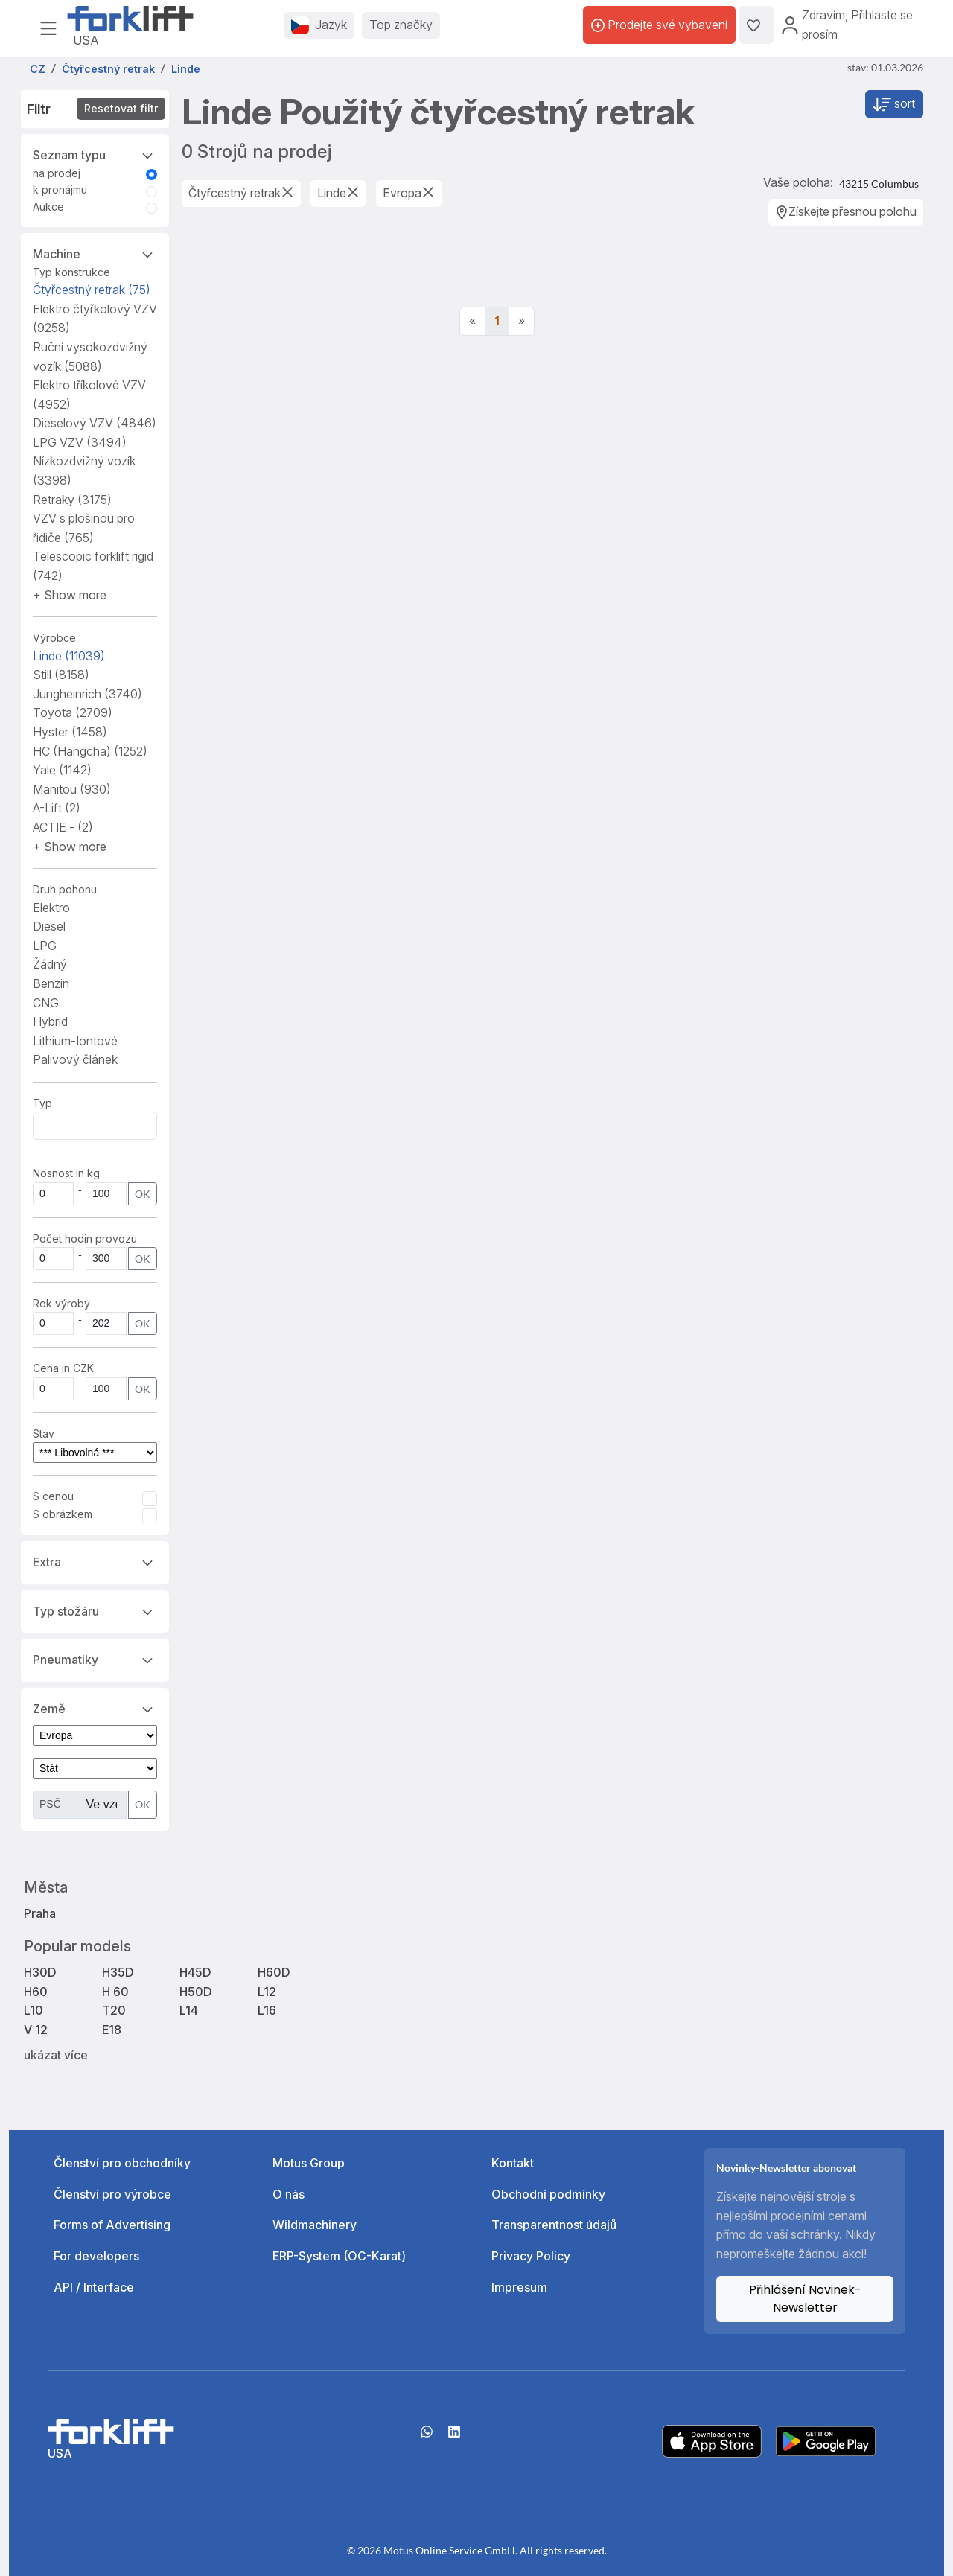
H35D (118, 1972)
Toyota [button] (72, 712)
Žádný (50, 964)
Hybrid (50, 1021)
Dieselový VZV (94, 422)
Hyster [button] (70, 731)
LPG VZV (80, 442)
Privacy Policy (530, 2255)
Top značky (401, 24)
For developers (96, 2255)
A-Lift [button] (56, 807)
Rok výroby (61, 1303)
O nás (288, 2194)
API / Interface (94, 2287)
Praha (40, 1913)
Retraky (72, 499)
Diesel (49, 926)
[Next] (522, 322)
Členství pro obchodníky (122, 2162)
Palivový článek (75, 1059)
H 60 (115, 1991)
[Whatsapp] (426, 2436)
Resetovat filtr (121, 108)
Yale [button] (62, 769)
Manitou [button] (72, 789)
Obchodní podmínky (548, 2194)
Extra (95, 1561)
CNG (46, 1002)
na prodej (56, 173)
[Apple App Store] (712, 2439)
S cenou (53, 1496)
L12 (267, 1991)
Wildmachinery (314, 2224)
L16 (267, 2010)
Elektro (51, 907)
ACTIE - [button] (63, 827)
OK (142, 1193)
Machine (95, 253)
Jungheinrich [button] (87, 693)
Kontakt (512, 2162)
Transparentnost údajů (553, 2224)
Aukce (48, 206)
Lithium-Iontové (75, 1040)
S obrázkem (62, 1514)
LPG (45, 945)
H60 (36, 1991)
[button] (69, 594)
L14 (188, 2010)
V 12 (36, 2029)
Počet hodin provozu (85, 1238)
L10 (33, 2010)
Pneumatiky (95, 1659)
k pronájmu (60, 189)
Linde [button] (69, 655)
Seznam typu (95, 154)
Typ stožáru (95, 1610)
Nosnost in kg (66, 1173)
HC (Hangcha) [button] (90, 751)
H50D (195, 1991)
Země (95, 1708)
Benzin (51, 983)
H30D (40, 1972)
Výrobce (54, 637)
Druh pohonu (65, 889)
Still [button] (61, 674)
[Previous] (472, 322)
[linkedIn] (454, 2436)
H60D (274, 1972)
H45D (195, 1972)
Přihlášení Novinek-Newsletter (805, 2298)
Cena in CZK (63, 1368)
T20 (114, 2010)
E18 (111, 2029)
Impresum (519, 2287)
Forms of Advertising (112, 2224)
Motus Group (308, 2162)
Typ (42, 1103)
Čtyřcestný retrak (91, 289)
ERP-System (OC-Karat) (339, 2255)
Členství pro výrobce (112, 2194)
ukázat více (56, 2054)
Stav (43, 1433)
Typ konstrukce (71, 272)
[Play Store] (826, 2439)
